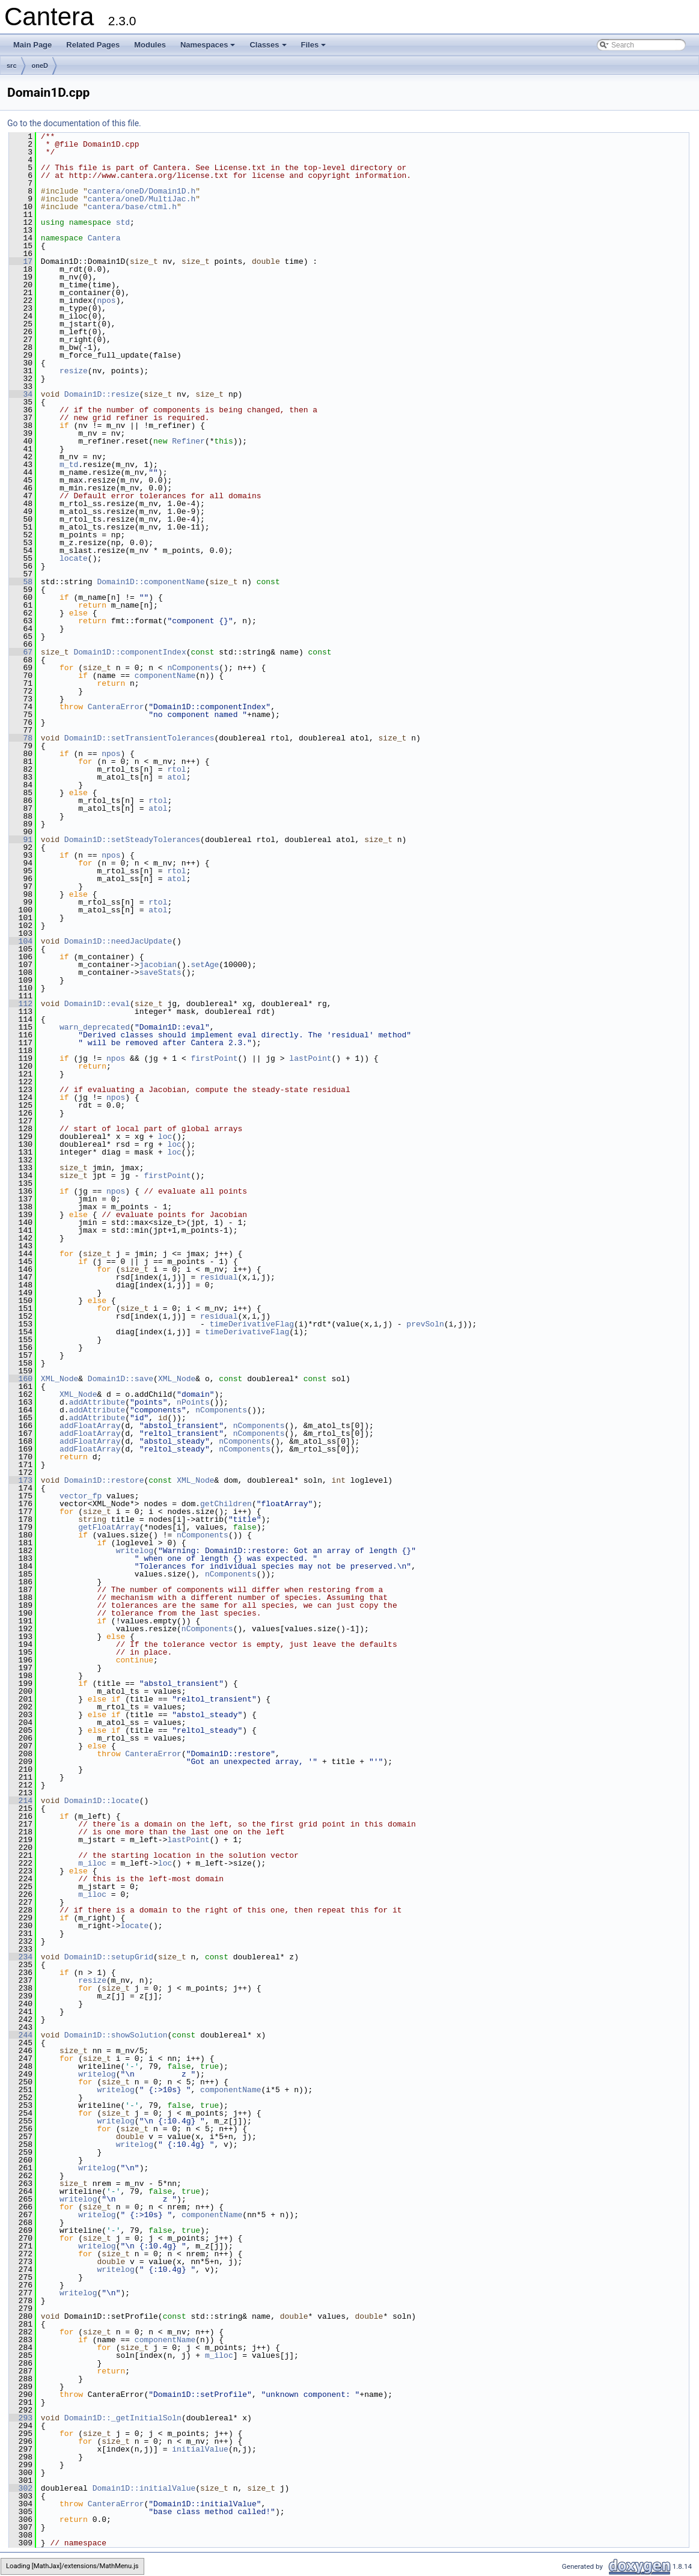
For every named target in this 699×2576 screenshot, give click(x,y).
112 (20, 1003)
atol (176, 777)
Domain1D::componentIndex (129, 652)
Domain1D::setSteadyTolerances (132, 839)
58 (20, 581)
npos (106, 300)
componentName (165, 675)
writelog (134, 1550)
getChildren (226, 1503)
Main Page (32, 44)
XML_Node (59, 1378)
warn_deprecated (95, 1027)
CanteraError (116, 706)
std (123, 222)
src (12, 65)
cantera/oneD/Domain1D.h (141, 191)
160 (20, 1378)
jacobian (158, 964)
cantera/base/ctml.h (132, 206)
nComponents (193, 667)
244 (20, 2035)
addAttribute (97, 1402)
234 (20, 1957)
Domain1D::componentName (150, 581)
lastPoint (310, 1058)
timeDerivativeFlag (252, 1324)
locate (74, 558)
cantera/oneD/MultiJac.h (141, 199)
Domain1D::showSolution (116, 2035)
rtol (176, 769)
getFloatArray (108, 1527)
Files (314, 48)
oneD (40, 65)
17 (20, 261)
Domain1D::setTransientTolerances (139, 738)
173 (20, 1480)
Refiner (188, 441)
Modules (150, 44)
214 (20, 1800)
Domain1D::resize (101, 394)
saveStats (160, 972)
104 (20, 941)
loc (165, 1136)
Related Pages (93, 44)
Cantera (104, 238)
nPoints (193, 1402)
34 (20, 394)
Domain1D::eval (97, 1003)
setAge (205, 964)
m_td (69, 464)
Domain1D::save (120, 1378)
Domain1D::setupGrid (108, 1957)
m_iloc (92, 1863)
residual (218, 1277)
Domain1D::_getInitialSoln (123, 2418)
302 (20, 2488)
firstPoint (214, 1058)
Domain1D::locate (101, 1800)
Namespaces (208, 48)
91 (20, 839)
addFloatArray (90, 1425)
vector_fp (81, 1496)
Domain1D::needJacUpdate (118, 941)
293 (20, 2418)
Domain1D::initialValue (144, 2488)
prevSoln (425, 1324)
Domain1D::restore (104, 1480)
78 (20, 738)
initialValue (200, 2449)
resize (74, 370)
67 (20, 652)
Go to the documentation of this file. (74, 123)
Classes (268, 48)
